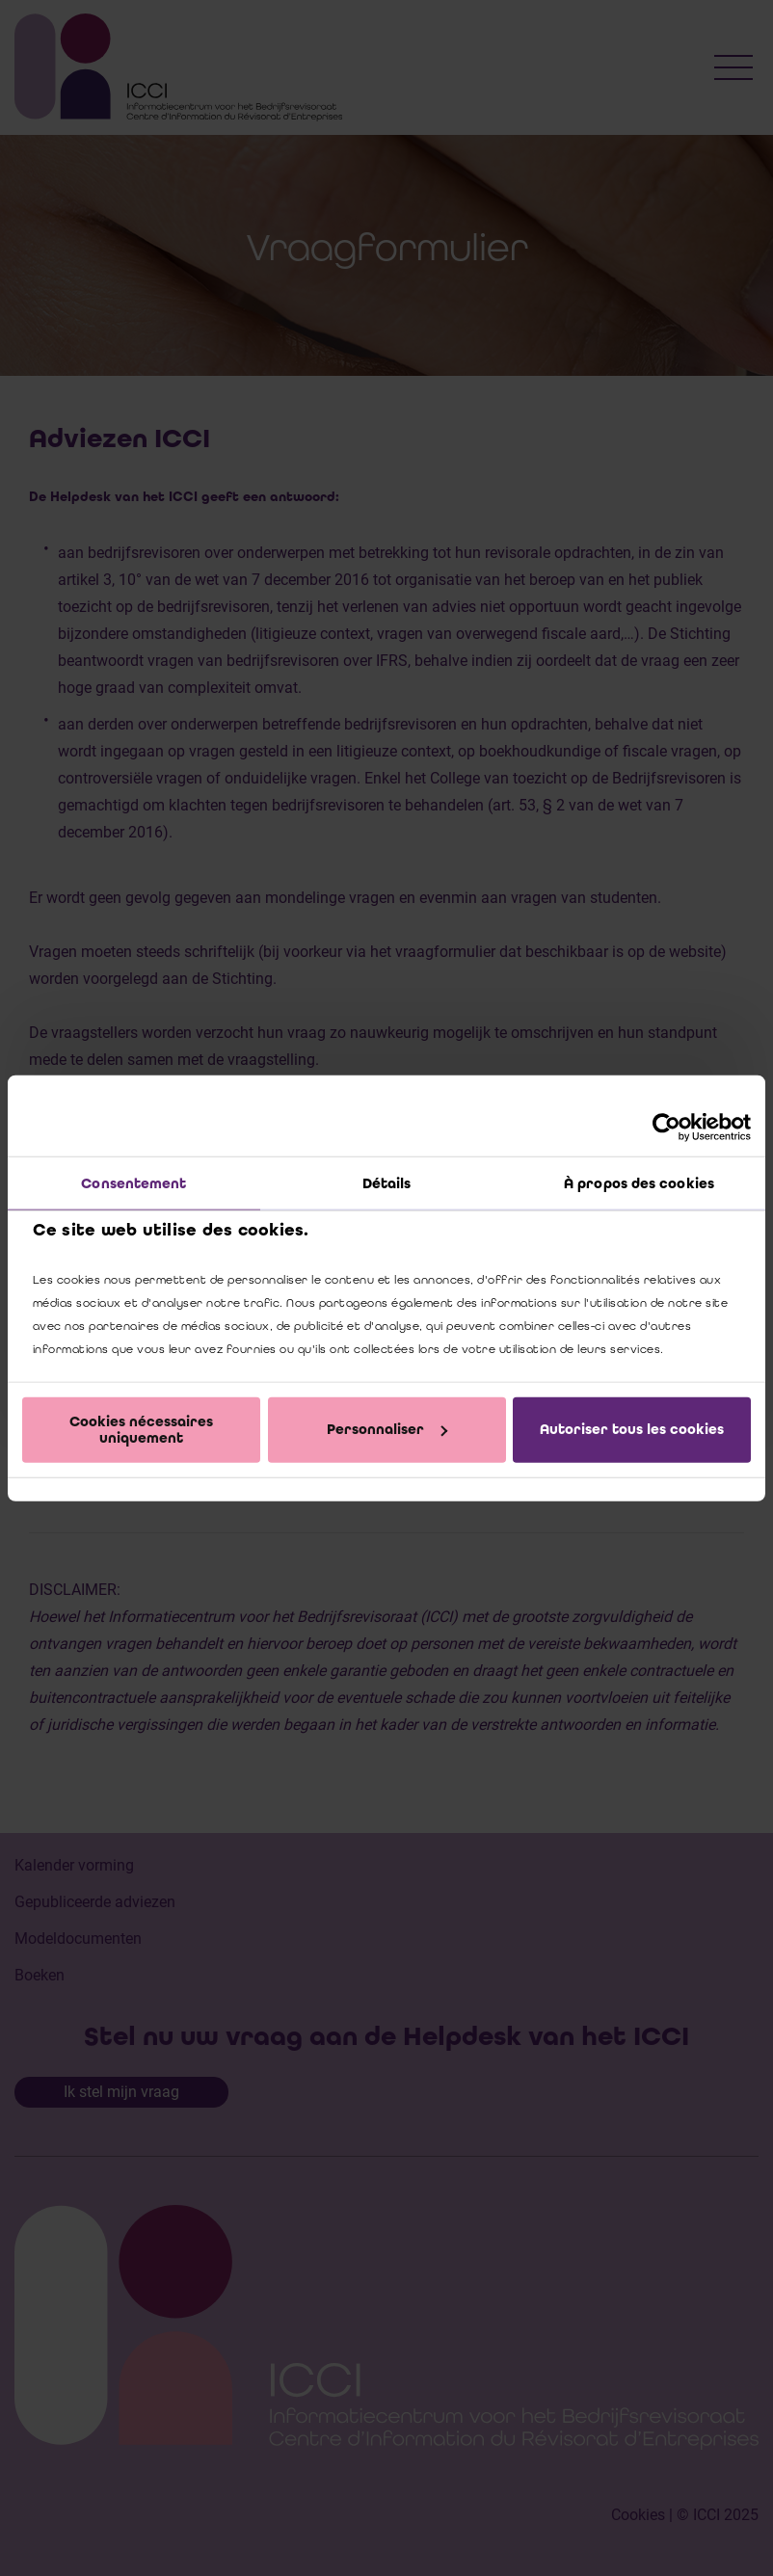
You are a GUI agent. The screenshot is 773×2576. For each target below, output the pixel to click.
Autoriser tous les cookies (632, 1429)
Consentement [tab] (133, 1182)
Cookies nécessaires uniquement (141, 1429)
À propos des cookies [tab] (639, 1182)
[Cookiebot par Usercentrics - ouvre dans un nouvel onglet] (666, 1126)
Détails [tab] (387, 1182)
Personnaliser (387, 1429)
